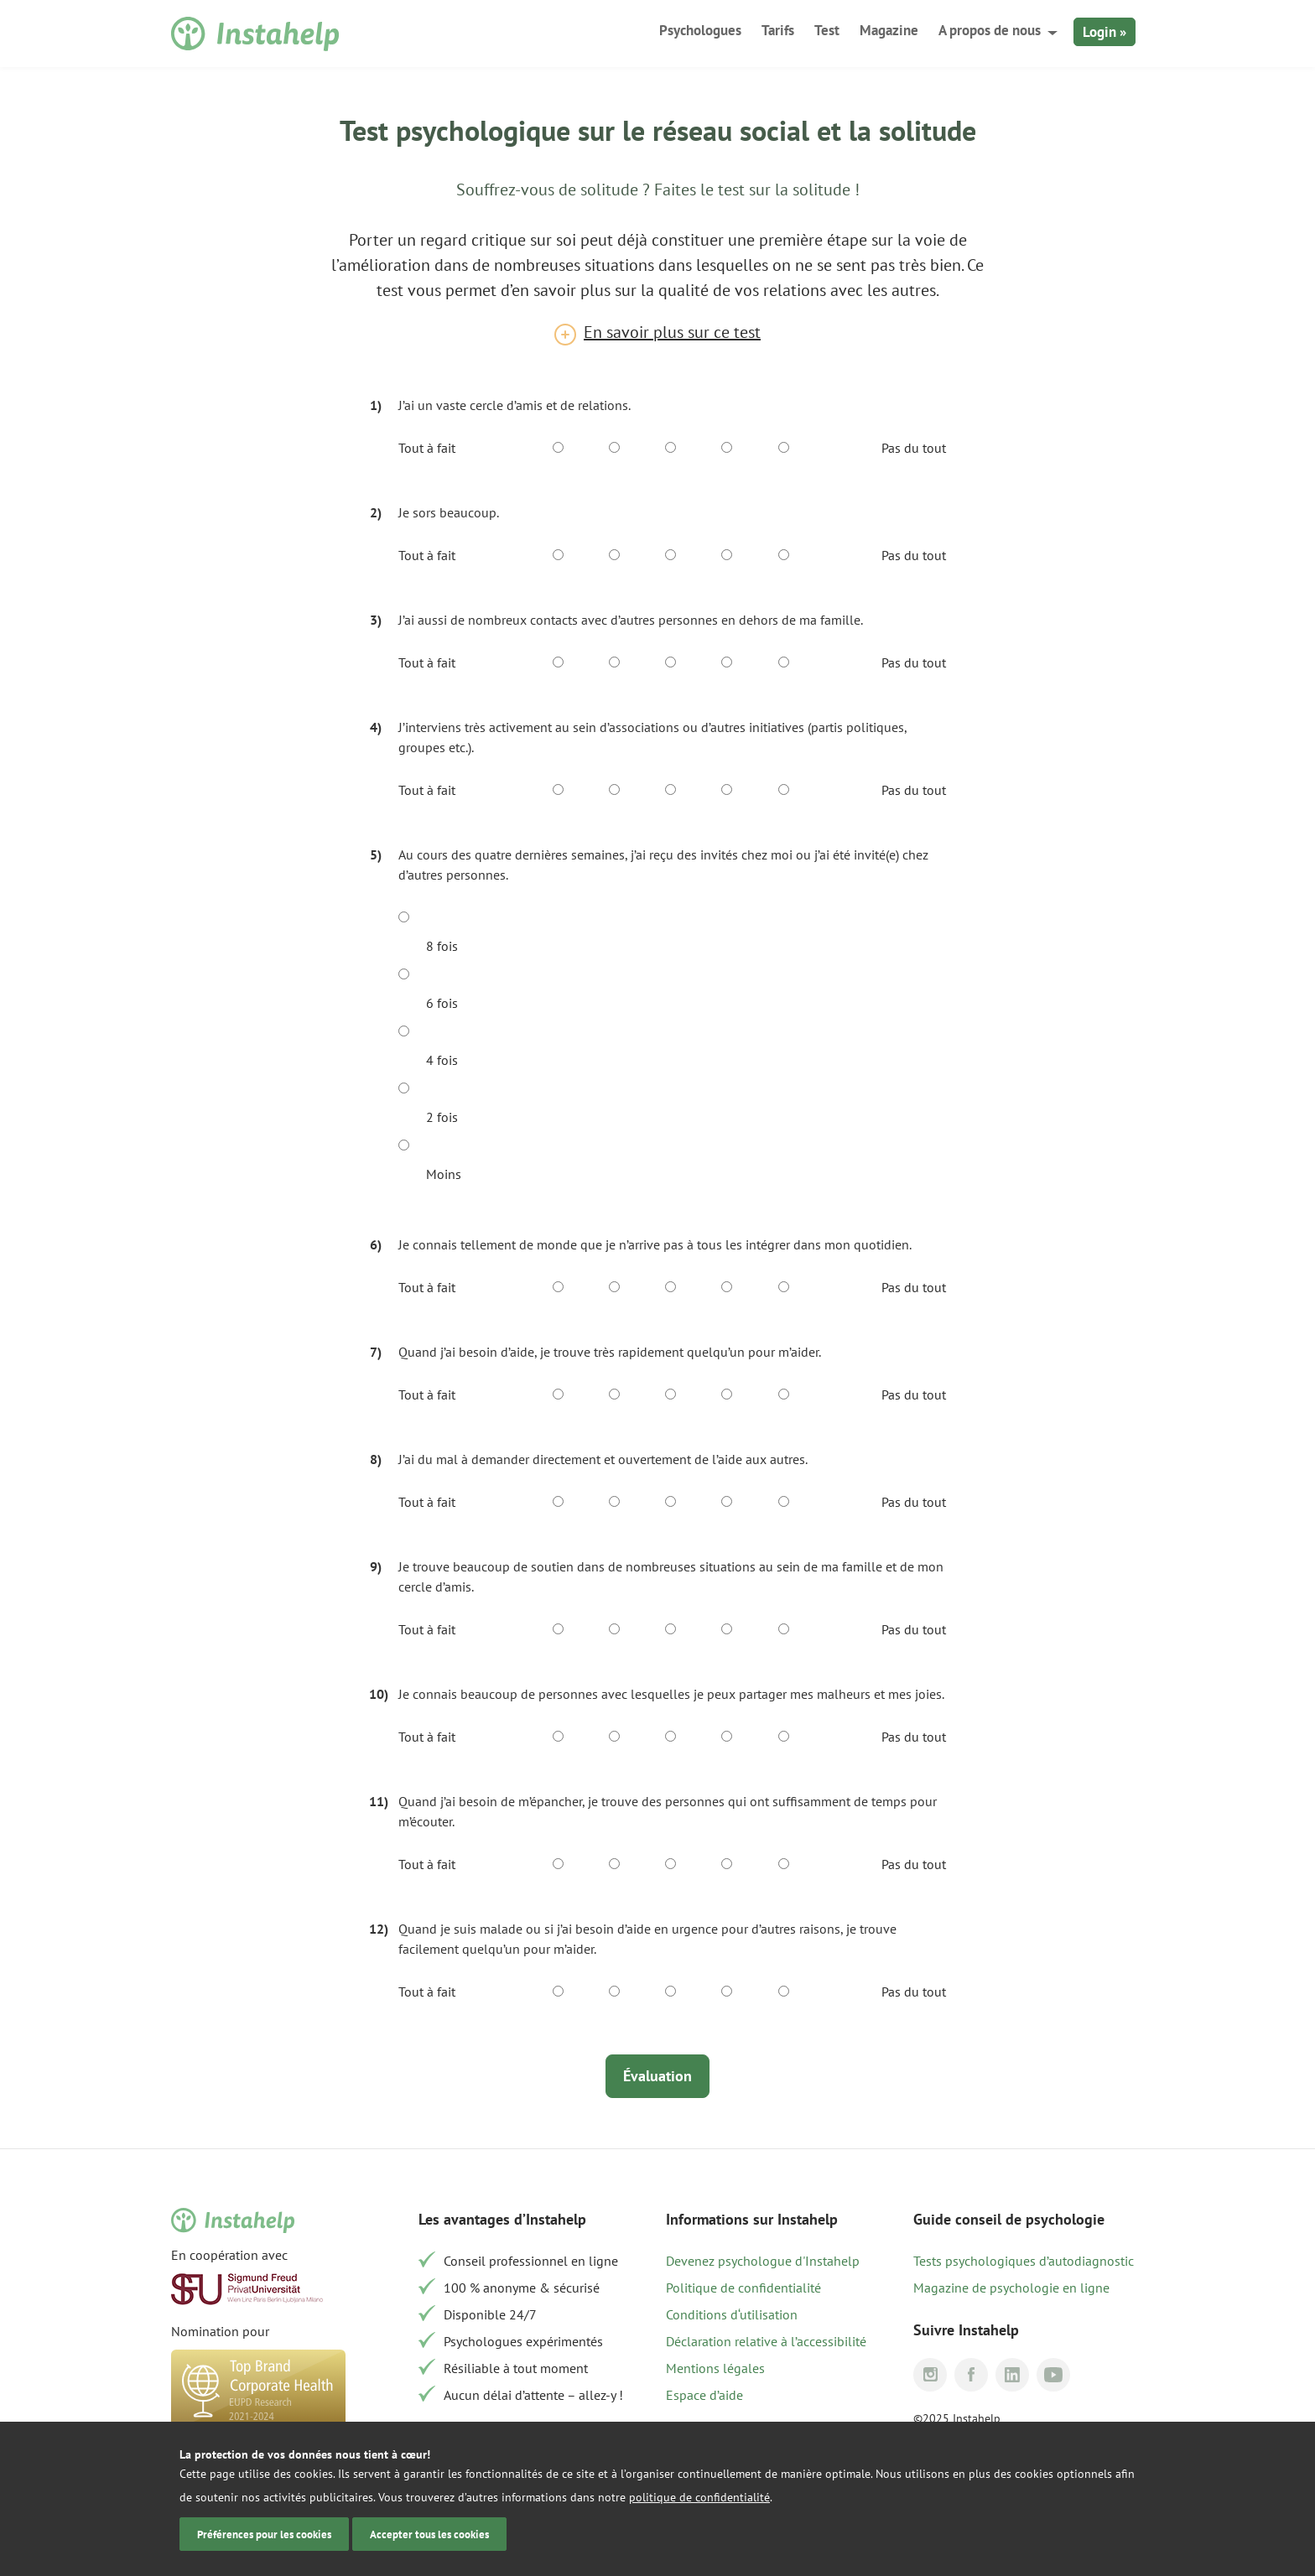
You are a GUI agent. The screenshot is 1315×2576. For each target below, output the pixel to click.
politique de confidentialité (699, 2497)
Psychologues (700, 30)
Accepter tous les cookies (429, 2534)
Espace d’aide (704, 2394)
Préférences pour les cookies (264, 2534)
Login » (1104, 32)
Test (826, 30)
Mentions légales (715, 2368)
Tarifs (777, 30)
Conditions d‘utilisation (732, 2314)
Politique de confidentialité (743, 2287)
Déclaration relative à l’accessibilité (766, 2341)
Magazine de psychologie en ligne (1011, 2287)
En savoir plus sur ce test (672, 332)
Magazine (889, 30)
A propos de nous (989, 30)
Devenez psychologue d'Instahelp (763, 2260)
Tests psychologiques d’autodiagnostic (1023, 2260)
